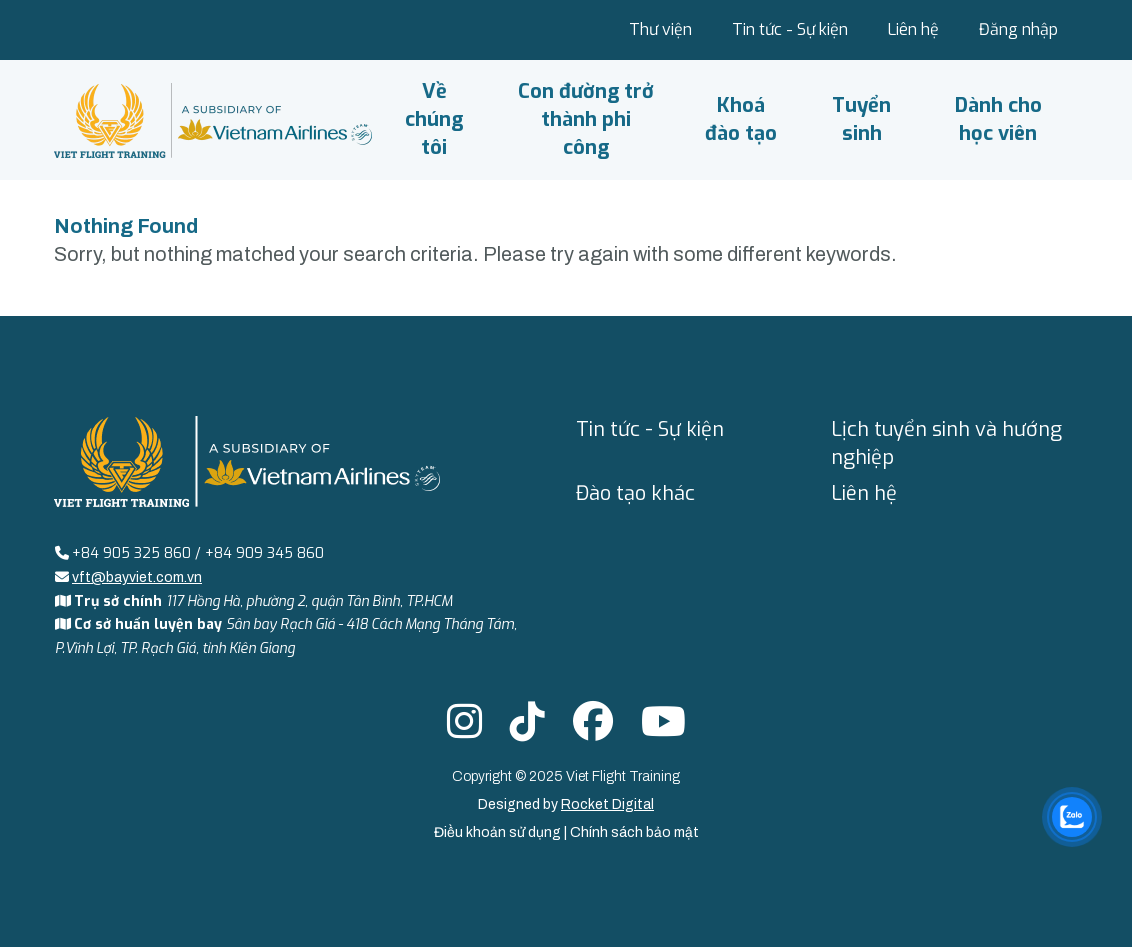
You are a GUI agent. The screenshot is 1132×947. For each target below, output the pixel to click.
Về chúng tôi (434, 119)
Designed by (566, 804)
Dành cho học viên (998, 119)
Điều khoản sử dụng (499, 832)
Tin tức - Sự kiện (790, 29)
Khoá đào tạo (741, 119)
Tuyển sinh (861, 119)
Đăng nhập (1018, 29)
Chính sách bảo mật (634, 832)
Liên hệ (913, 29)
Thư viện (660, 29)
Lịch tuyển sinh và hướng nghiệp (946, 443)
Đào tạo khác (635, 493)
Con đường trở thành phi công (586, 119)
